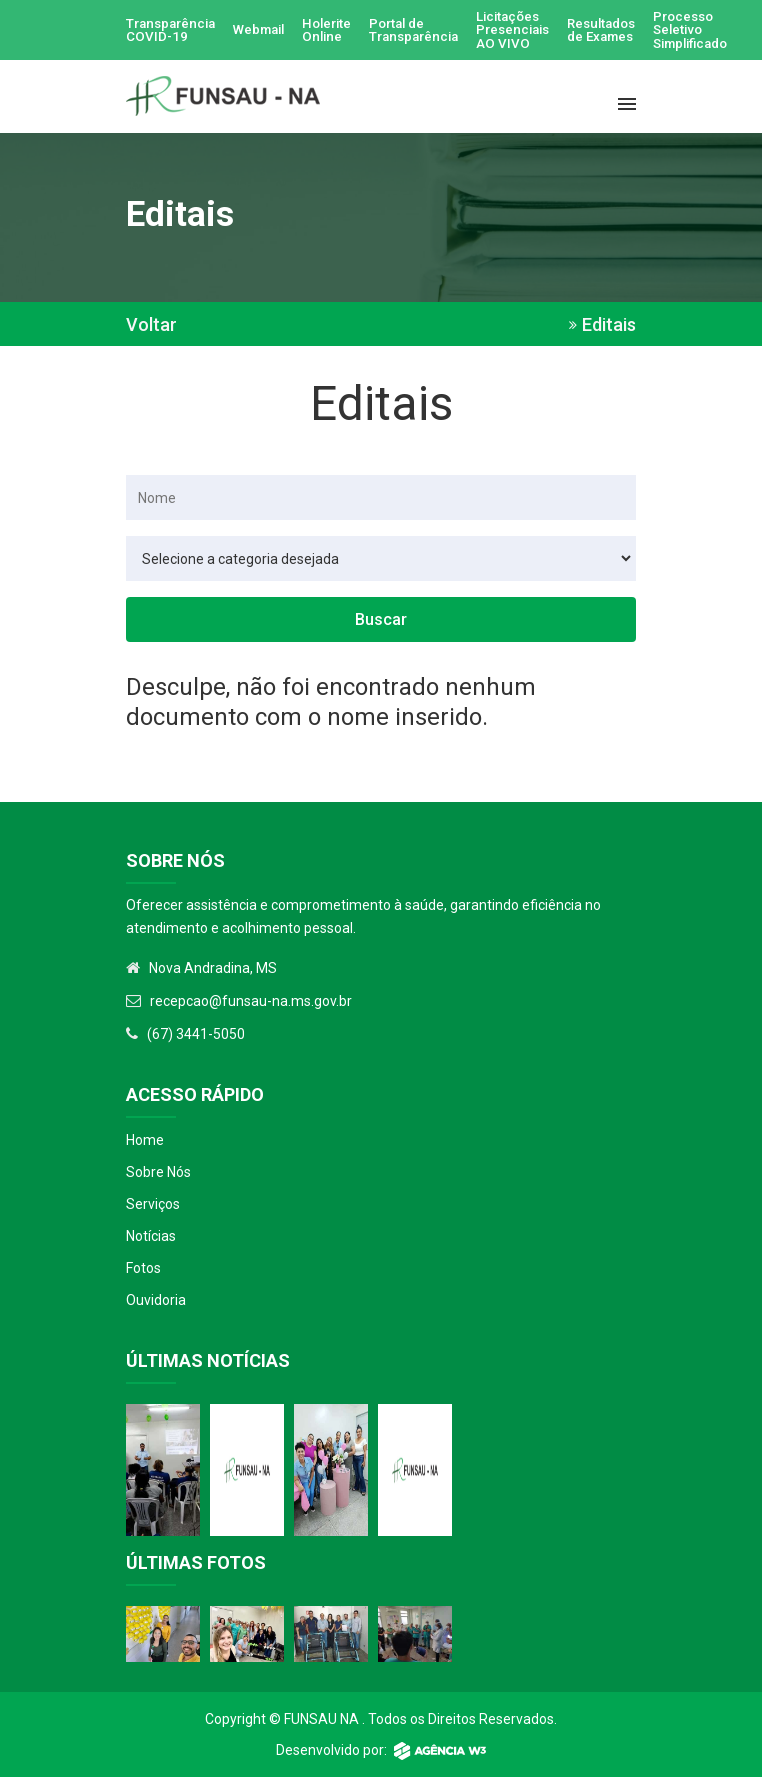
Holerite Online (341, 31)
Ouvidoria (156, 1302)
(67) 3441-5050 (196, 1036)
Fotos (143, 1270)
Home (145, 1142)
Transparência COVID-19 (174, 31)
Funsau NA (321, 1721)
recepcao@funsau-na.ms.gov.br (251, 1003)
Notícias (151, 1238)
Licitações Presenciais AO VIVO (539, 31)
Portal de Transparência (434, 31)
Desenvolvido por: (381, 1752)
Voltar (151, 327)
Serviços (153, 1206)
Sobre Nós (158, 1174)
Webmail (268, 31)
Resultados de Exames (634, 31)
